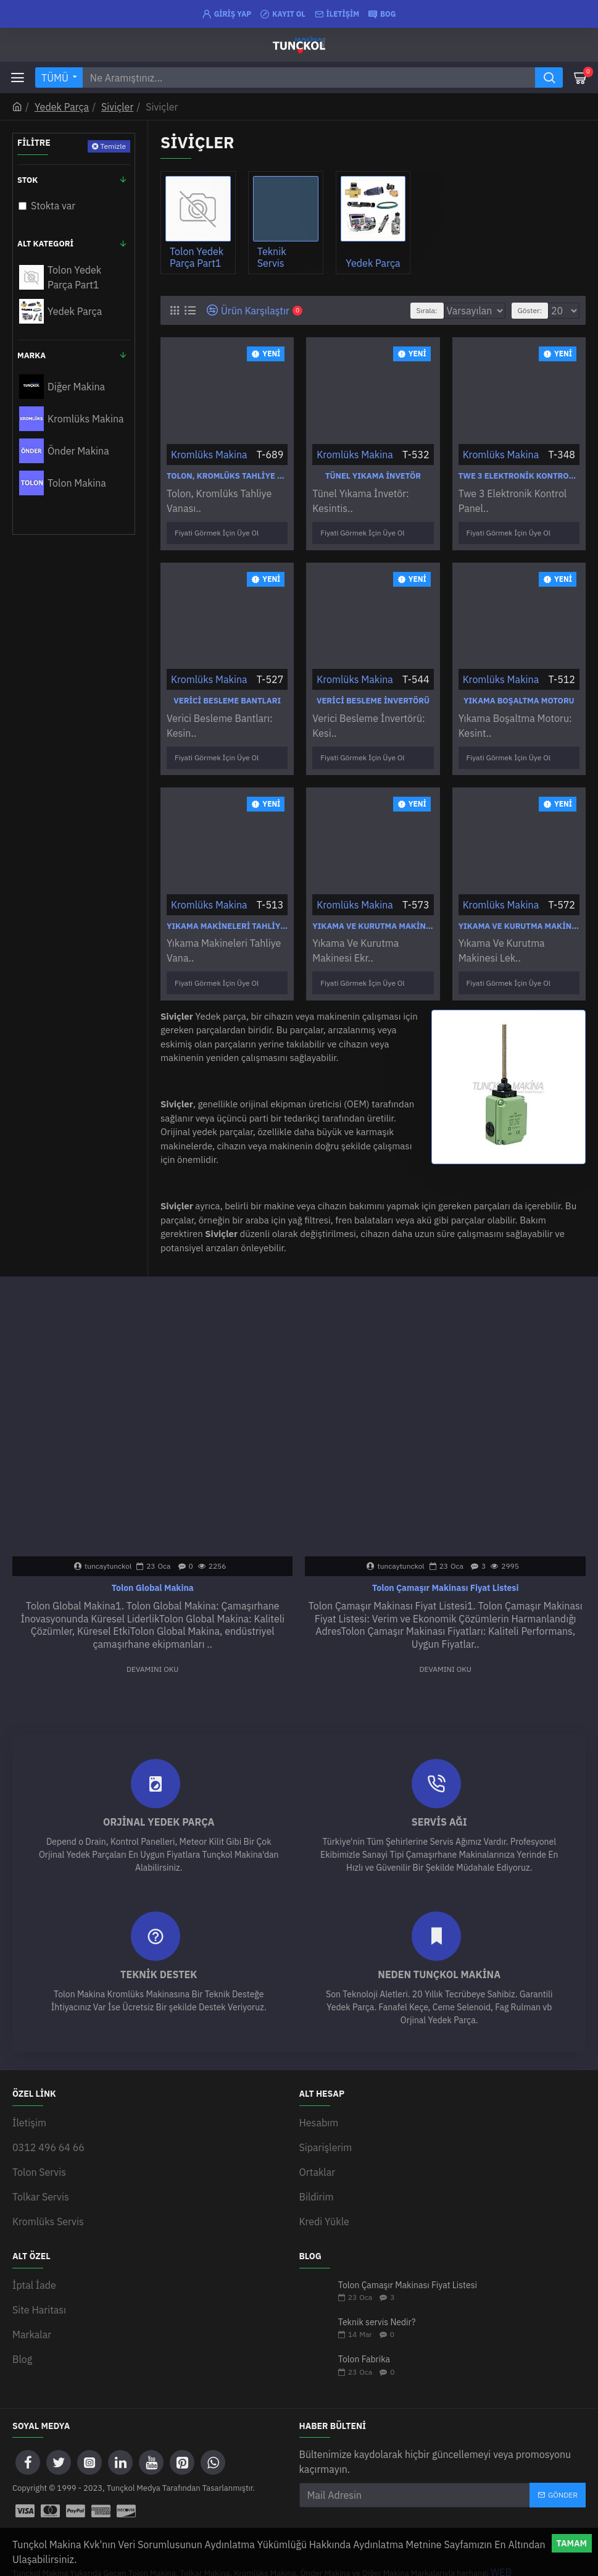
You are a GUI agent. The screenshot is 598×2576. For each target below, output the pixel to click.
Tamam (572, 2543)
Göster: (530, 310)
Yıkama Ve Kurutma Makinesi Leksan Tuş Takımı (519, 916)
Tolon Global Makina (153, 1572)
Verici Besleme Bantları (227, 696)
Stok (27, 180)
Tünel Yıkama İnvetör (373, 476)
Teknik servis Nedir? (377, 2273)
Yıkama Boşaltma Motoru (518, 696)
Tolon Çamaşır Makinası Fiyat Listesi (445, 1572)
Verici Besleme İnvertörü (373, 696)
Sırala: (388, 310)
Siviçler (117, 107)
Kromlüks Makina (209, 454)
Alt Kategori (45, 243)
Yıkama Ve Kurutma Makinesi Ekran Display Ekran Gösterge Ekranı (372, 916)
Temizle (113, 146)
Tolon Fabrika (364, 2310)
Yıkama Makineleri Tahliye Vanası (227, 916)
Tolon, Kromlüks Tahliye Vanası (227, 476)
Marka (31, 355)
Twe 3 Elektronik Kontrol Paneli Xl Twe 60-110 (519, 476)
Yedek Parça (62, 107)
